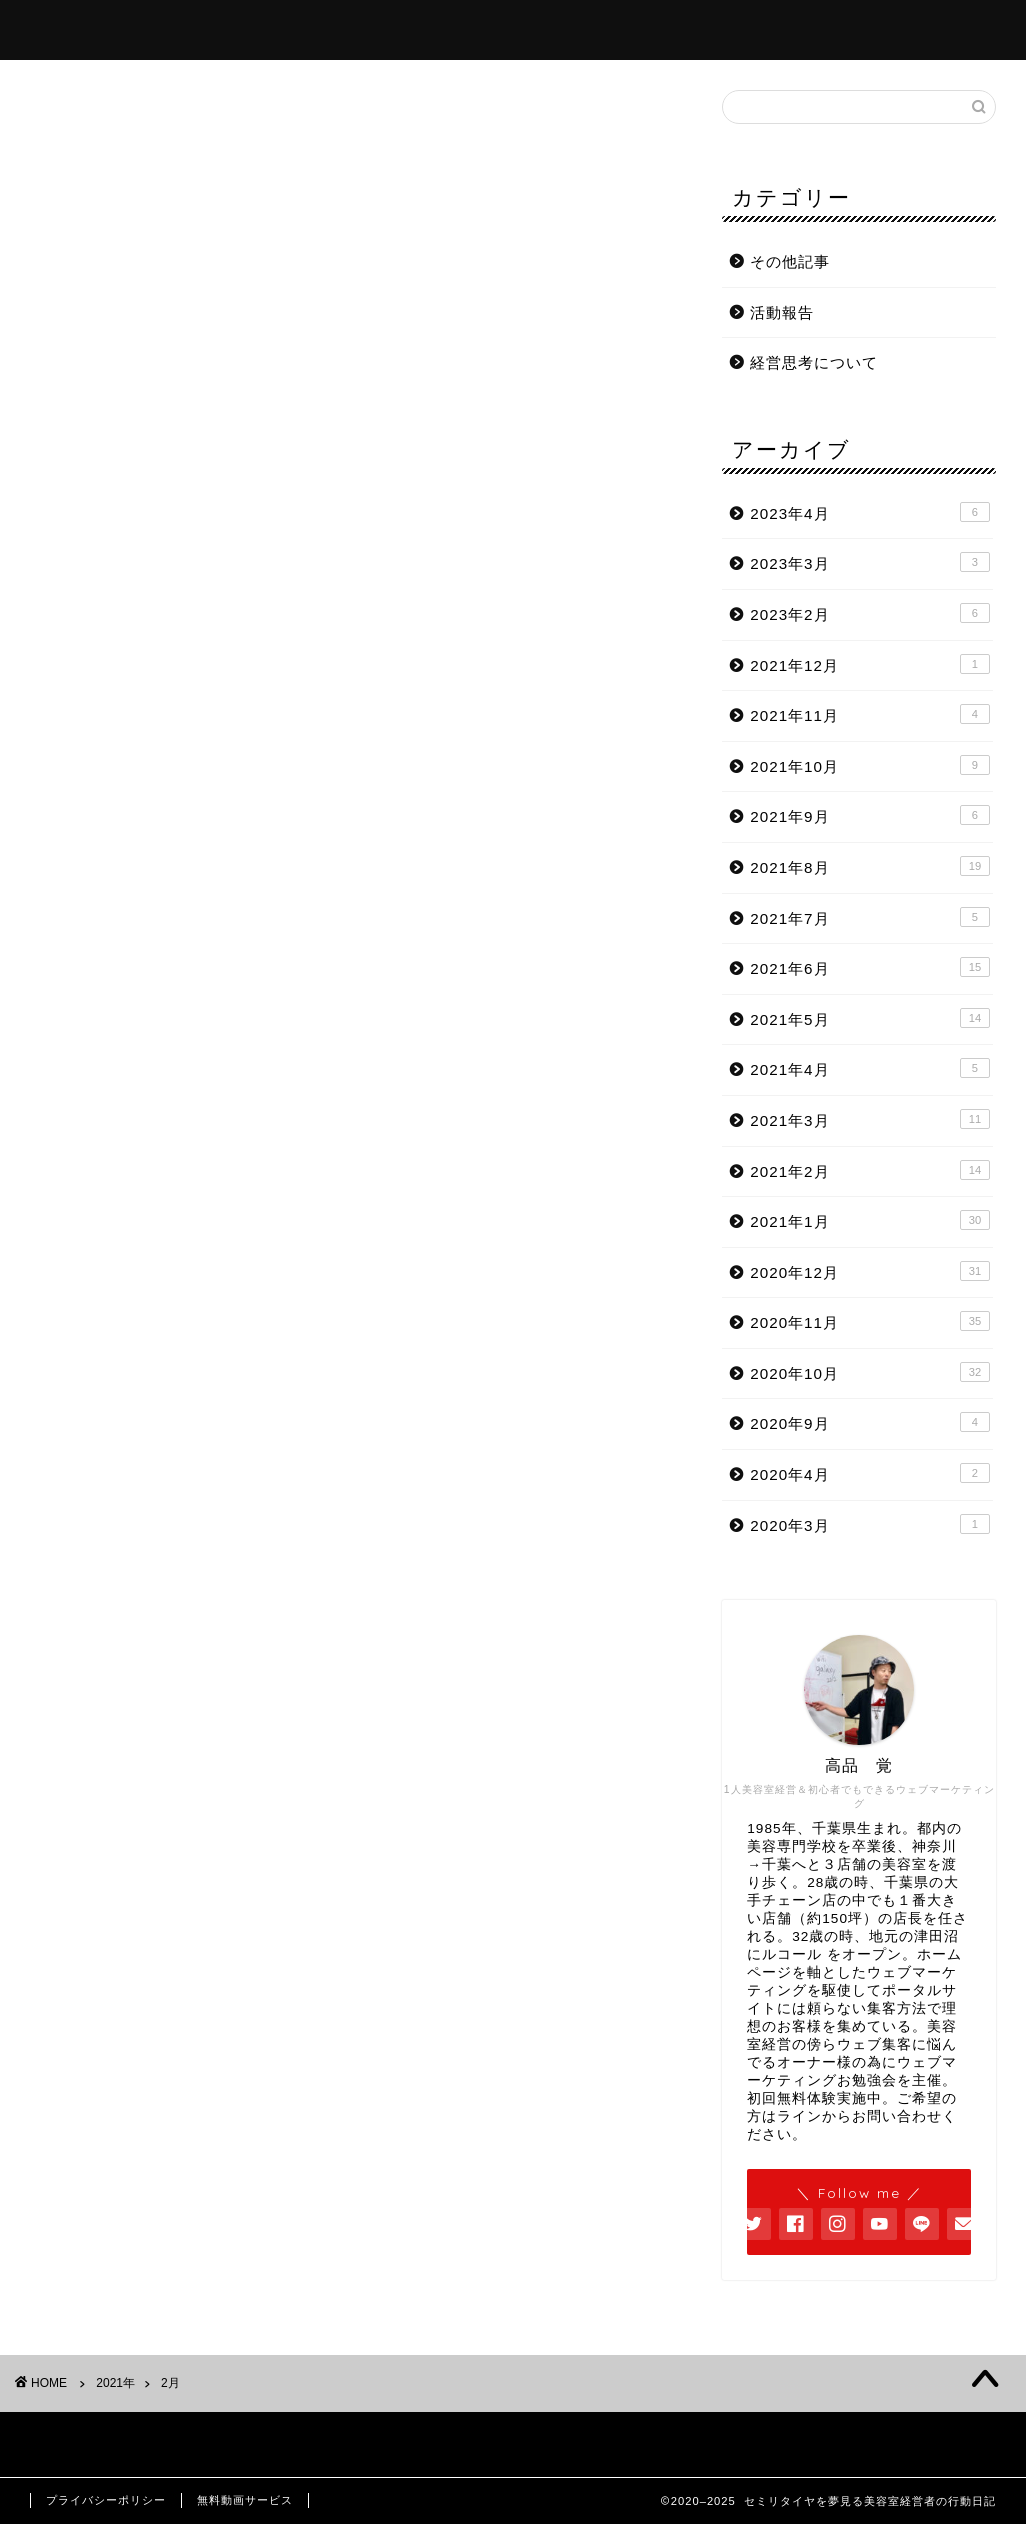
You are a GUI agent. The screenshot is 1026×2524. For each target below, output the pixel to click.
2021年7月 (870, 917)
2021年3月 (870, 1119)
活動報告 (782, 312)
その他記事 (790, 261)
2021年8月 (870, 866)
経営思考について (814, 362)
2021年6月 (870, 967)
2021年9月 (870, 815)
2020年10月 (870, 1372)
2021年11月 (870, 714)
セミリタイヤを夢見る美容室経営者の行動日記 (513, 9)
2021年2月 (870, 1170)
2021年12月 (870, 664)
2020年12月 (870, 1271)
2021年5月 (870, 1018)
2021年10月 (870, 765)
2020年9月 (870, 1422)
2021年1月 (870, 1220)
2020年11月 (870, 1321)
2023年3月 (870, 562)
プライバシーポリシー (106, 2500)
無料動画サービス (245, 2500)
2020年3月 (870, 1524)
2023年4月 (870, 512)
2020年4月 (870, 1473)
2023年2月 (870, 613)
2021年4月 (870, 1068)
